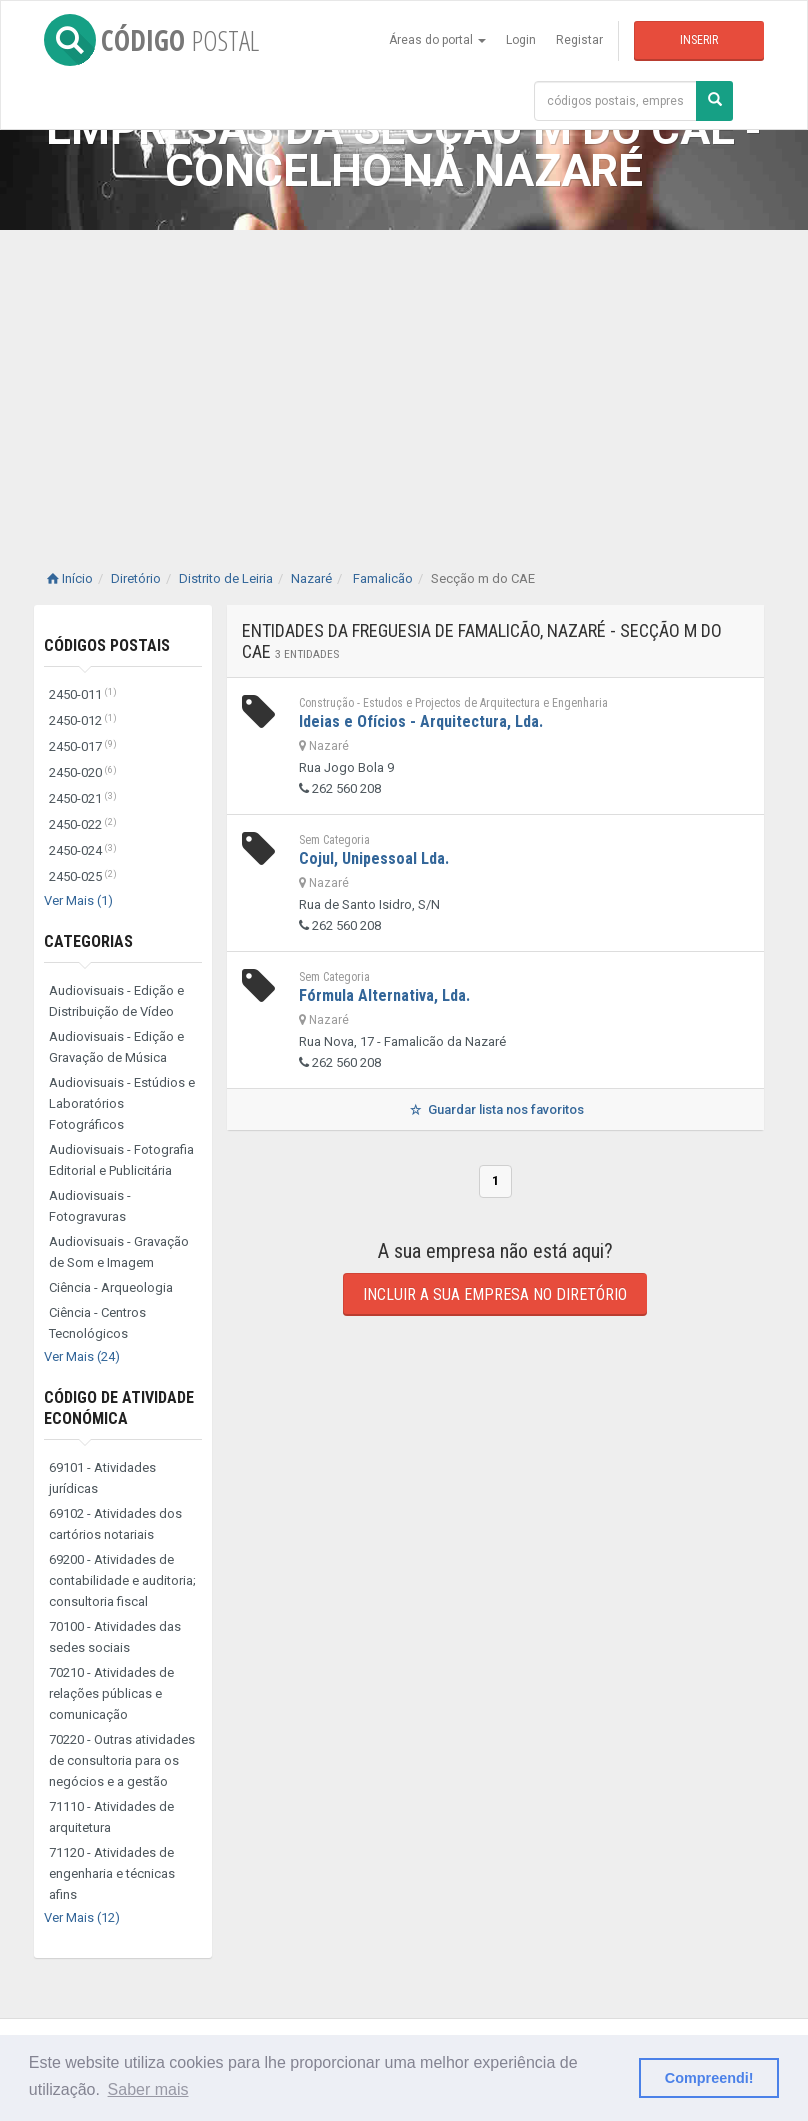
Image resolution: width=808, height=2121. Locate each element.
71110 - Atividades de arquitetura (111, 1817)
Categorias (88, 941)
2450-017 (83, 746)
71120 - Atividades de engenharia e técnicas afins (112, 1873)
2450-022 (83, 824)
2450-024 (83, 850)
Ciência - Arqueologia (111, 1287)
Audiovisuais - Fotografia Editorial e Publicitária (121, 1160)
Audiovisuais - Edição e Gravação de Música (116, 1047)
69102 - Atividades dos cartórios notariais (115, 1524)
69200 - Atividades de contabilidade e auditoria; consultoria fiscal (122, 1580)
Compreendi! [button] (709, 2078)
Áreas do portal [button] (437, 40)
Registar (579, 40)
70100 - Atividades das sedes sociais (115, 1637)
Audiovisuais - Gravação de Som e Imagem (119, 1252)
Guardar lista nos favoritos (495, 1109)
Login (521, 40)
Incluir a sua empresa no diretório (495, 1294)
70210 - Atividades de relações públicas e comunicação (111, 1693)
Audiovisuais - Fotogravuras (90, 1206)
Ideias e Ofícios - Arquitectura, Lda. (421, 721)
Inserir (699, 40)
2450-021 (83, 798)
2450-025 (83, 876)
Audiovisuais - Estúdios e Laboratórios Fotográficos (122, 1103)
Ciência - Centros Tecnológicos (97, 1323)
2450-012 (83, 720)
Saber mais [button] (148, 2089)
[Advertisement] (404, 380)
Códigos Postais (107, 645)
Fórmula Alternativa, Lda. (384, 995)
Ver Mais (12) (82, 1917)
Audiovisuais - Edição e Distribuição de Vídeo (116, 1001)
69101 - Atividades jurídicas (102, 1478)
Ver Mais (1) (78, 900)
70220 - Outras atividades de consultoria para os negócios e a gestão (122, 1760)
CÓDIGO (151, 40)
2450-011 (83, 694)
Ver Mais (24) (82, 1356)
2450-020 (83, 772)
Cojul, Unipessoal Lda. (374, 858)
